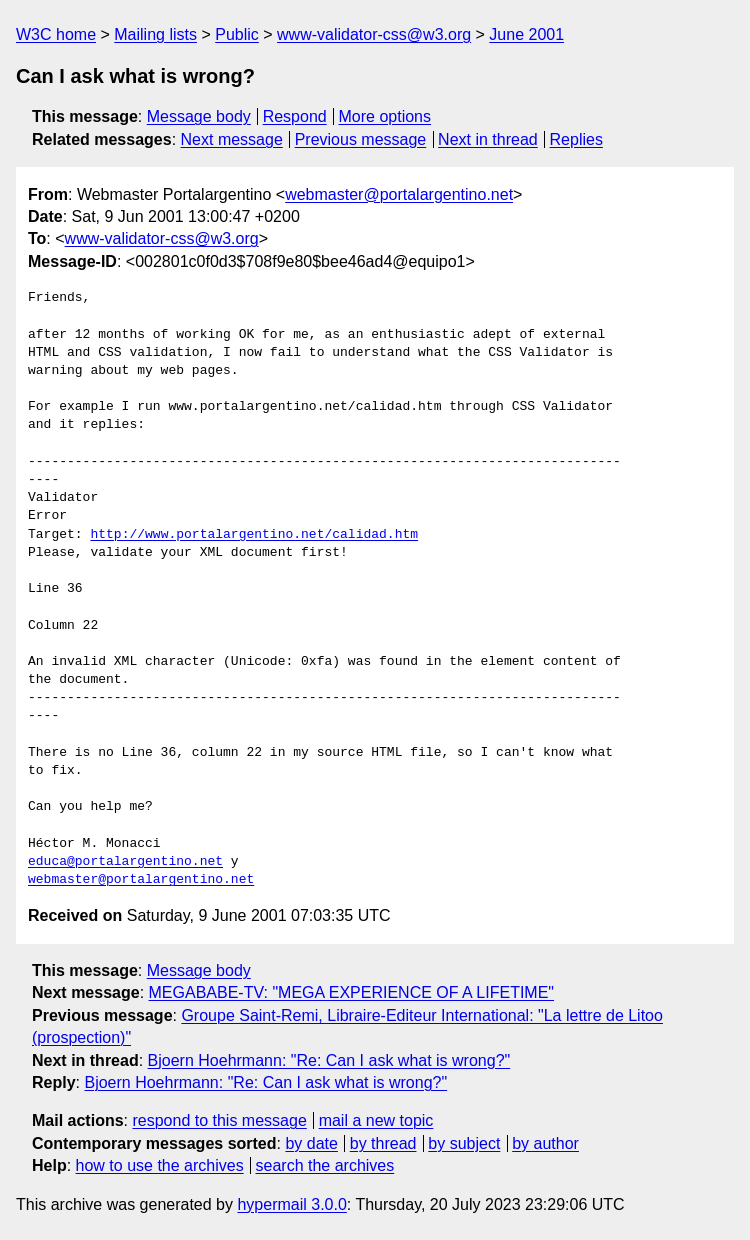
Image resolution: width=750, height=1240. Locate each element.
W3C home (56, 34)
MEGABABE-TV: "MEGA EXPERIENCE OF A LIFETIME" (352, 992)
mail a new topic (376, 1120)
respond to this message (219, 1120)
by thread (383, 1143)
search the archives (325, 1165)
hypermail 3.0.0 (291, 1204)
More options (385, 116)
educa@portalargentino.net (125, 862)
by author (545, 1143)
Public (237, 34)
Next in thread (488, 139)
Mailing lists (155, 34)
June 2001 (526, 34)
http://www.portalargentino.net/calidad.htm (254, 535)
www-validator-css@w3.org (374, 34)
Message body (199, 116)
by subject (464, 1143)
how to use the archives (160, 1165)
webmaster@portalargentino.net (399, 194)
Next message (232, 139)
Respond (295, 116)
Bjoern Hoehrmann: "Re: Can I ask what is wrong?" (329, 1060)
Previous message (361, 139)
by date (311, 1143)
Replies (576, 139)
